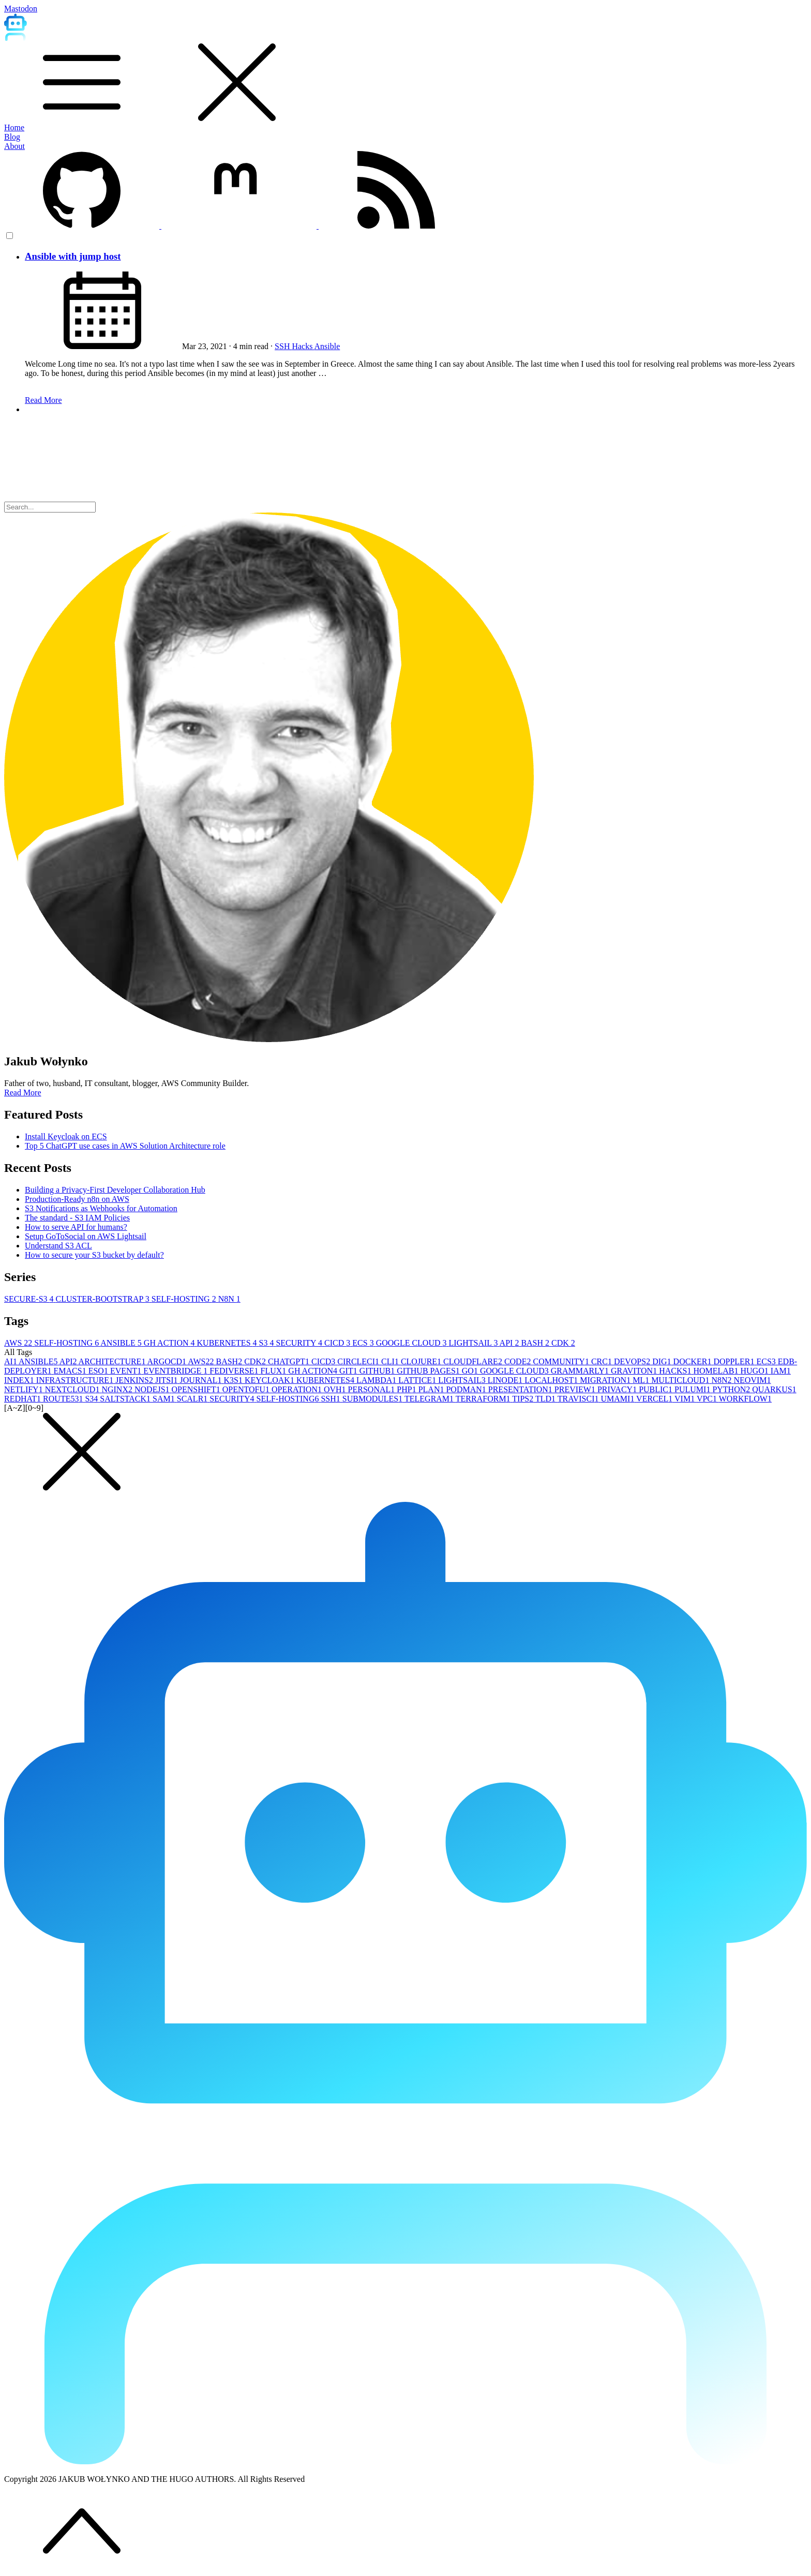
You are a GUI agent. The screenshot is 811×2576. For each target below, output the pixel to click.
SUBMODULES (373, 1398)
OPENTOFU (247, 1389)
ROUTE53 (64, 1398)
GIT (349, 1370)
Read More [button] (22, 1092)
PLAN (432, 1389)
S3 (267, 1342)
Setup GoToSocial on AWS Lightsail (85, 1236)
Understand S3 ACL (58, 1245)
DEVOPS (633, 1361)
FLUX (275, 1370)
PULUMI (693, 1389)
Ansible (327, 346)
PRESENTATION (521, 1389)
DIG (662, 1361)
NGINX (117, 1389)
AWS (19, 1342)
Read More (43, 400)
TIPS (523, 1398)
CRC (602, 1361)
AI (11, 1361)
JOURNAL (202, 1380)
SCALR (193, 1398)
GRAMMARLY (581, 1370)
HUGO (756, 1370)
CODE (518, 1361)
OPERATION (298, 1389)
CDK (563, 1342)
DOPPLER (734, 1361)
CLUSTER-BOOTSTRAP (104, 1298)
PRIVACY (618, 1389)
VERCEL (655, 1398)
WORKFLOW (745, 1398)
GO (471, 1370)
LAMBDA (377, 1380)
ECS (364, 1342)
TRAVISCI (579, 1398)
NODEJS (153, 1389)
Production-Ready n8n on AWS (77, 1199)
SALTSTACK (126, 1398)
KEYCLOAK (270, 1380)
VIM (685, 1398)
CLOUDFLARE (473, 1361)
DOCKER (693, 1361)
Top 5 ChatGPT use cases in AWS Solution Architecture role (125, 1145)
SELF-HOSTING (185, 1298)
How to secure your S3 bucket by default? (94, 1255)
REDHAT (23, 1398)
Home (14, 127)
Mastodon (20, 8)
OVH (336, 1389)
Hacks (303, 346)
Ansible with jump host (73, 256)
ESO (99, 1370)
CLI (391, 1361)
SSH (283, 346)
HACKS (676, 1370)
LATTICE (418, 1380)
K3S (233, 1380)
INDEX (20, 1380)
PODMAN (467, 1389)
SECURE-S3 (30, 1298)
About (14, 146)
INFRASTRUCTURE (75, 1380)
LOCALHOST (552, 1380)
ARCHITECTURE (113, 1361)
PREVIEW (575, 1389)
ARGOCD (167, 1361)
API (510, 1342)
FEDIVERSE (234, 1370)
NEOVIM (752, 1380)
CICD (338, 1342)
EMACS (71, 1370)
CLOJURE (422, 1361)
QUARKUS (774, 1389)
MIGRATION (606, 1380)
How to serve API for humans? (76, 1227)
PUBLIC (656, 1389)
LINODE (506, 1380)
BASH (536, 1342)
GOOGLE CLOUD (412, 1342)
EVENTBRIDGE (176, 1370)
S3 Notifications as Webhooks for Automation (101, 1208)
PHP (407, 1389)
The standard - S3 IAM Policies (77, 1217)
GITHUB (378, 1370)
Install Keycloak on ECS (66, 1136)
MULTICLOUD (681, 1380)
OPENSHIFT (197, 1389)
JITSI (167, 1380)
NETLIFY (24, 1389)
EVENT (126, 1370)
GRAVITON (635, 1370)
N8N (229, 1298)
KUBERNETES (228, 1342)
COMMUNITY (562, 1361)
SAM (165, 1398)
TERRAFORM (484, 1398)
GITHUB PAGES (429, 1370)
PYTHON (732, 1389)
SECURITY (300, 1342)
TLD (546, 1398)
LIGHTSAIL (474, 1342)
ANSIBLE (122, 1342)
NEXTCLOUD (73, 1389)
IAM (781, 1370)
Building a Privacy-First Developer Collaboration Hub (115, 1189)
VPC (708, 1398)
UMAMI (619, 1398)
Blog (12, 136)
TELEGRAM (430, 1398)
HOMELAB (716, 1370)
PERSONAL (372, 1389)
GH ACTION (170, 1342)
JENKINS (135, 1380)
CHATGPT (289, 1361)
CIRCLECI (359, 1361)
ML (642, 1380)
